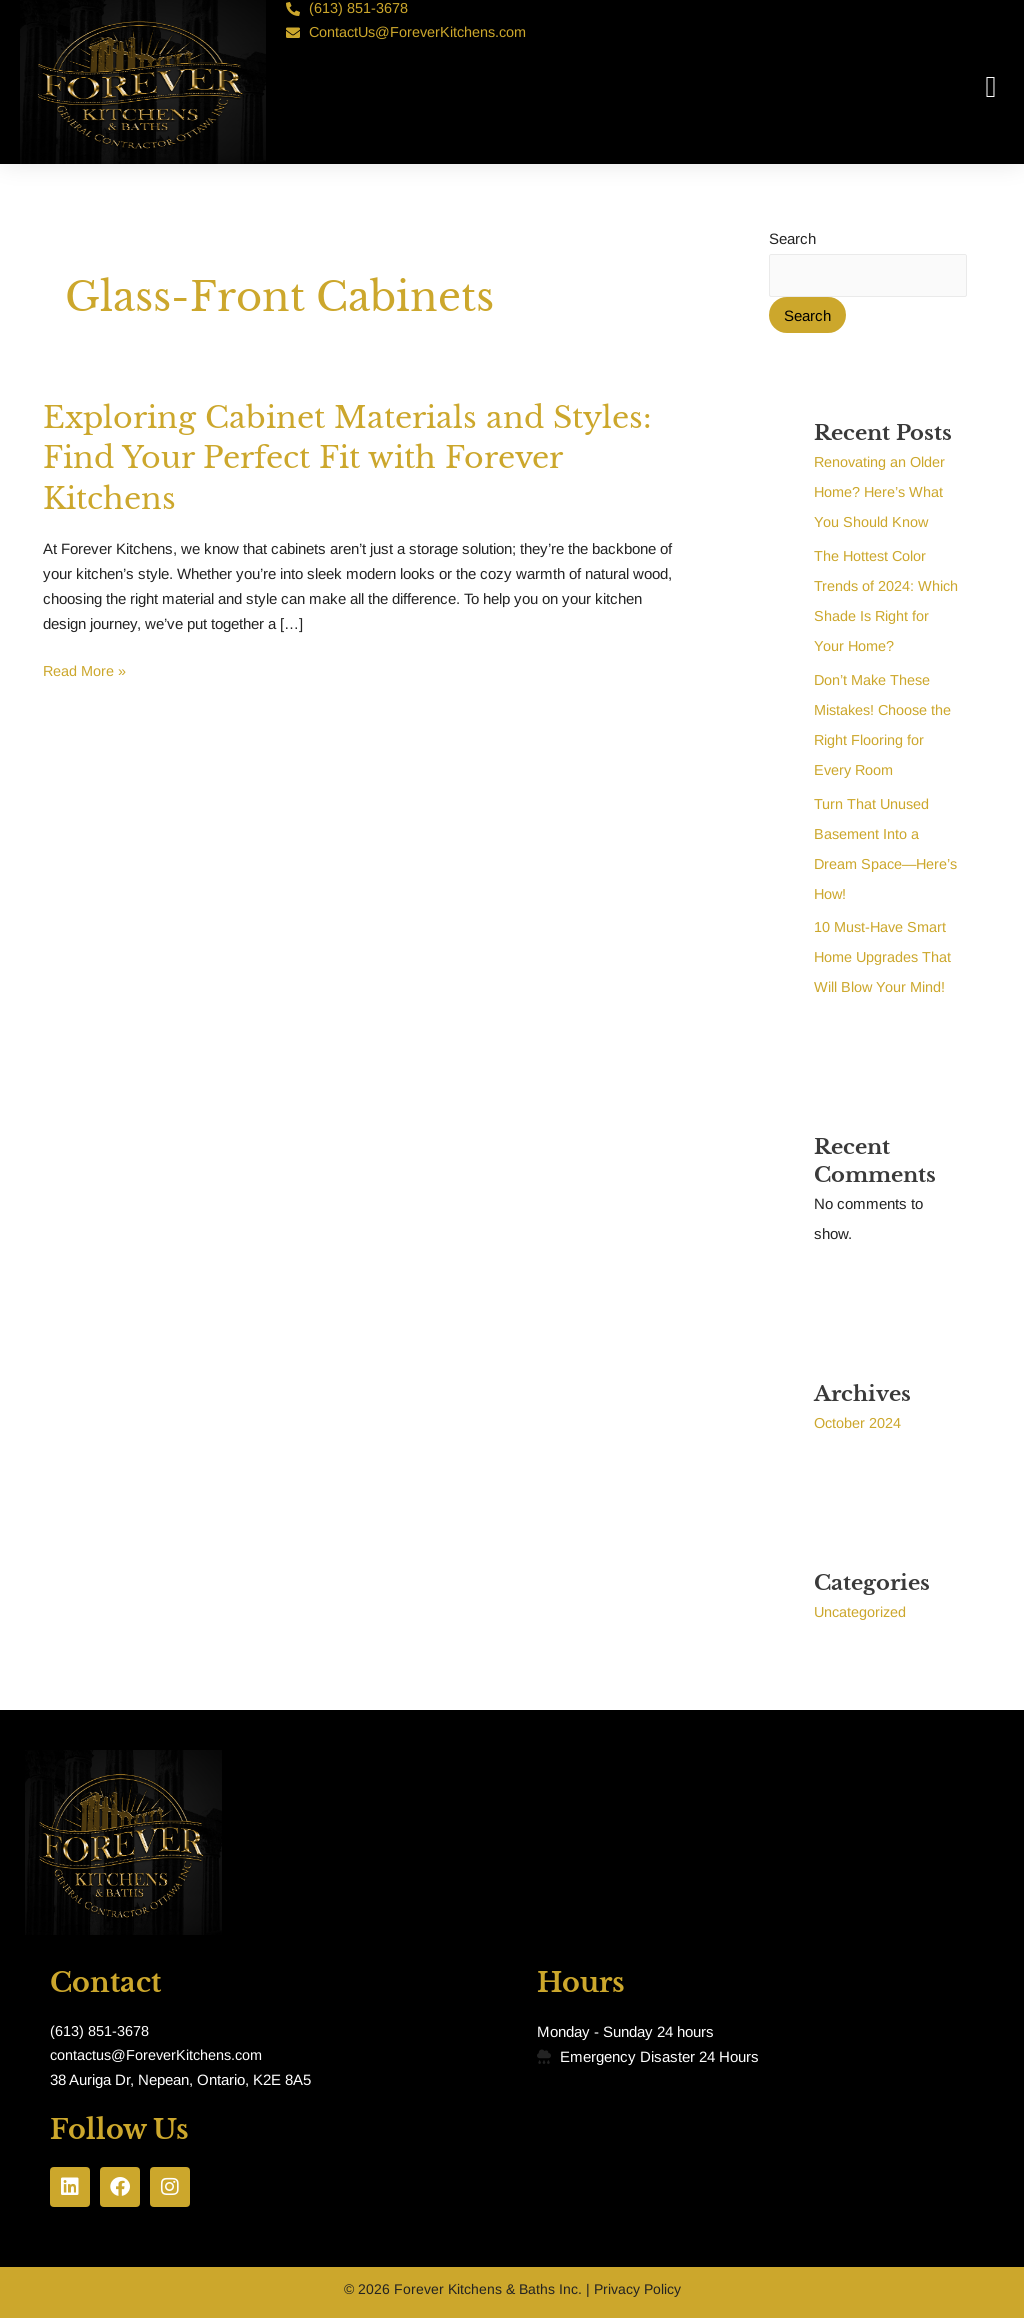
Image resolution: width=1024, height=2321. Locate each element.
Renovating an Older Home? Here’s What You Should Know (881, 492)
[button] (991, 87)
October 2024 (858, 1423)
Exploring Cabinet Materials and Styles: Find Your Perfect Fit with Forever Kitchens (308, 458)
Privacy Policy (637, 2292)
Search (792, 238)
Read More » (85, 669)
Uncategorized (861, 1612)
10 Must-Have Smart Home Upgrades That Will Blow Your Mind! (884, 957)
